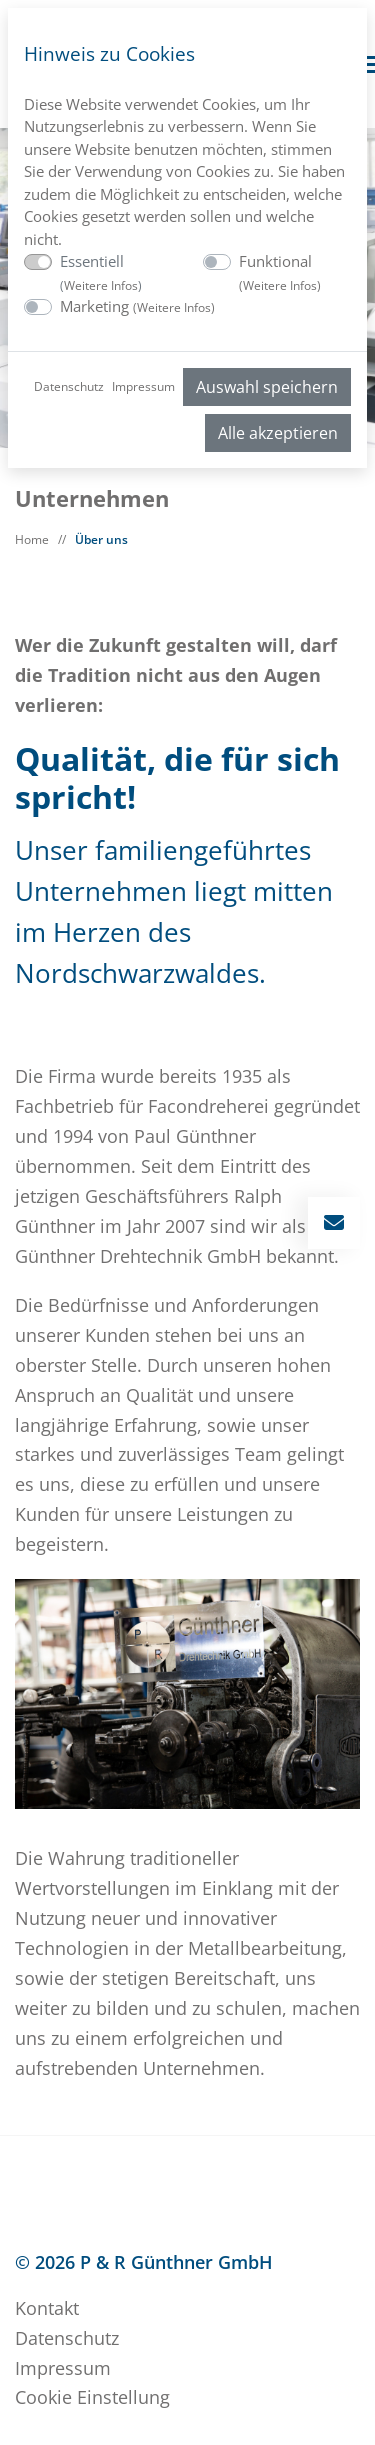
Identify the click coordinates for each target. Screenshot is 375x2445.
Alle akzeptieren (278, 433)
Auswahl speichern (267, 387)
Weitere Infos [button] (101, 285)
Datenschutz (69, 386)
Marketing (137, 306)
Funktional (280, 272)
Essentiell (101, 272)
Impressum (143, 386)
